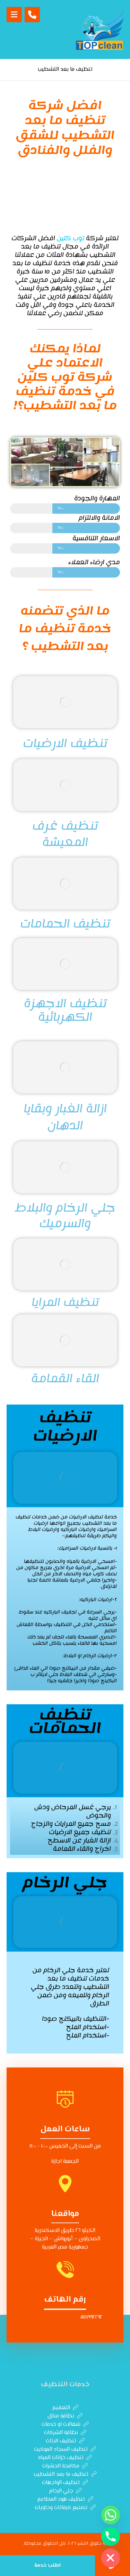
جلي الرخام (65, 2491)
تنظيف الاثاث (65, 2441)
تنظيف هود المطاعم (65, 2499)
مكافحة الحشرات (65, 2466)
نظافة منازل (65, 2416)
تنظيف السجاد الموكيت (65, 2449)
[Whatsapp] (110, 2515)
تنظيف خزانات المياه (65, 2458)
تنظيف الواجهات (65, 2483)
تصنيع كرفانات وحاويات (65, 2508)
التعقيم (65, 2408)
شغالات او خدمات (65, 2424)
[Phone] (110, 2536)
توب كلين (70, 238)
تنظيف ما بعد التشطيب (65, 2474)
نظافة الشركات (65, 2433)
